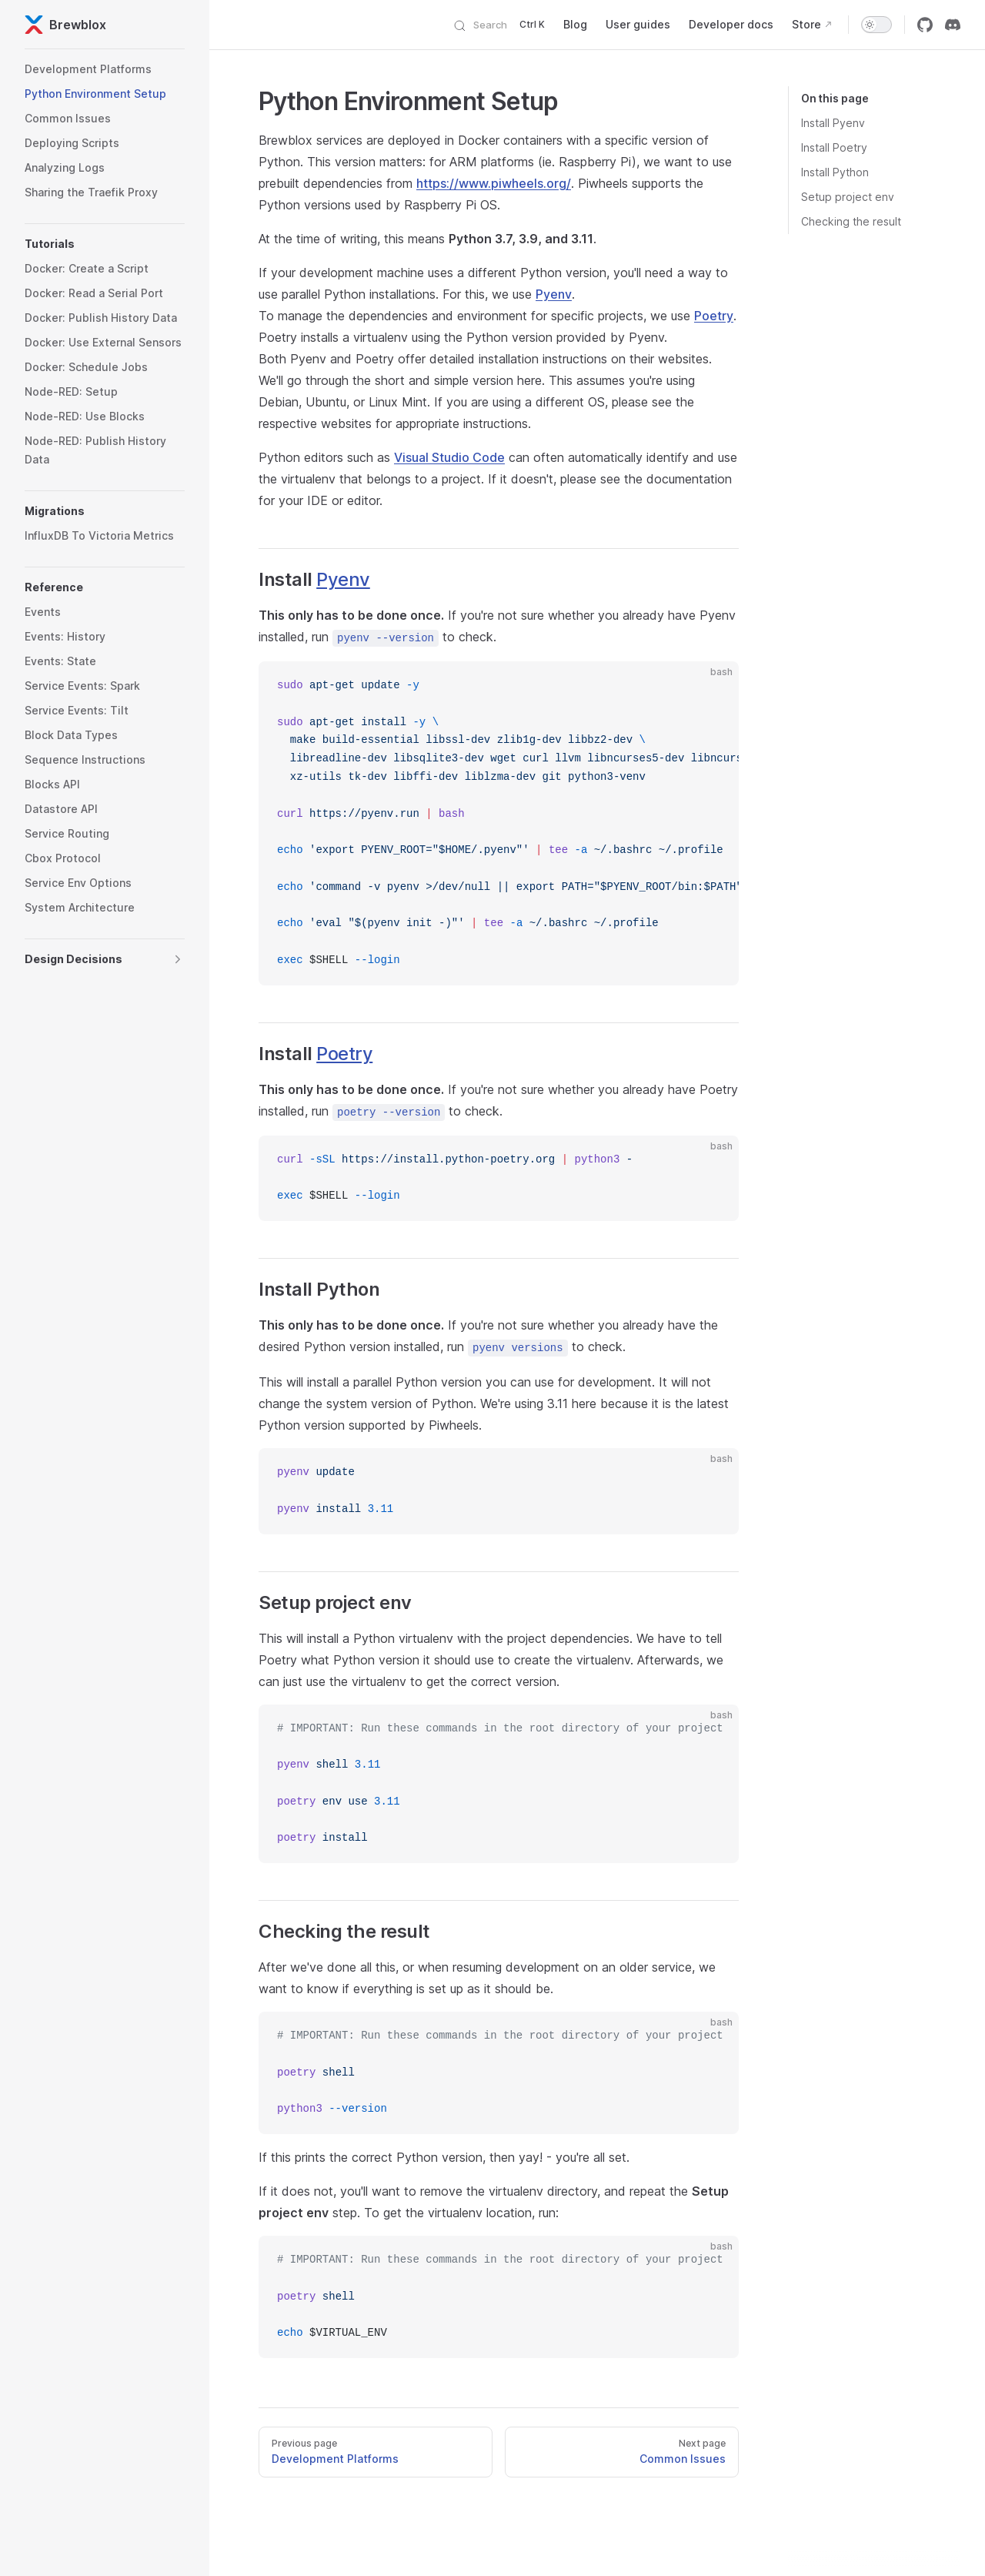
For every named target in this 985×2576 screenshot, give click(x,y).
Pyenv (554, 294)
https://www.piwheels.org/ (493, 183)
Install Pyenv (833, 122)
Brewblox (65, 24)
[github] (925, 24)
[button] (105, 244)
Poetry (713, 315)
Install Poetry (834, 147)
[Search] (504, 25)
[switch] (876, 24)
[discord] (953, 24)
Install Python (835, 172)
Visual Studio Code (449, 457)
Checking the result (851, 221)
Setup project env (847, 196)
